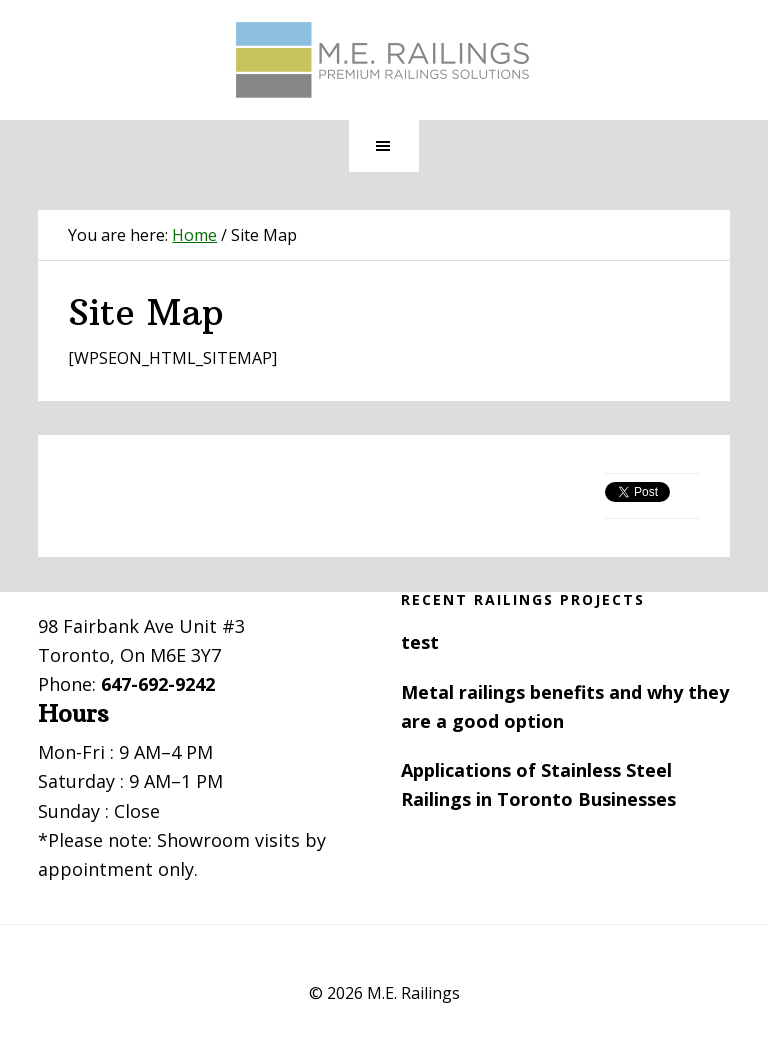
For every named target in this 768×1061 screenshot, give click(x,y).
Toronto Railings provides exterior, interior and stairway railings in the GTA (384, 60)
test (420, 642)
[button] (384, 146)
